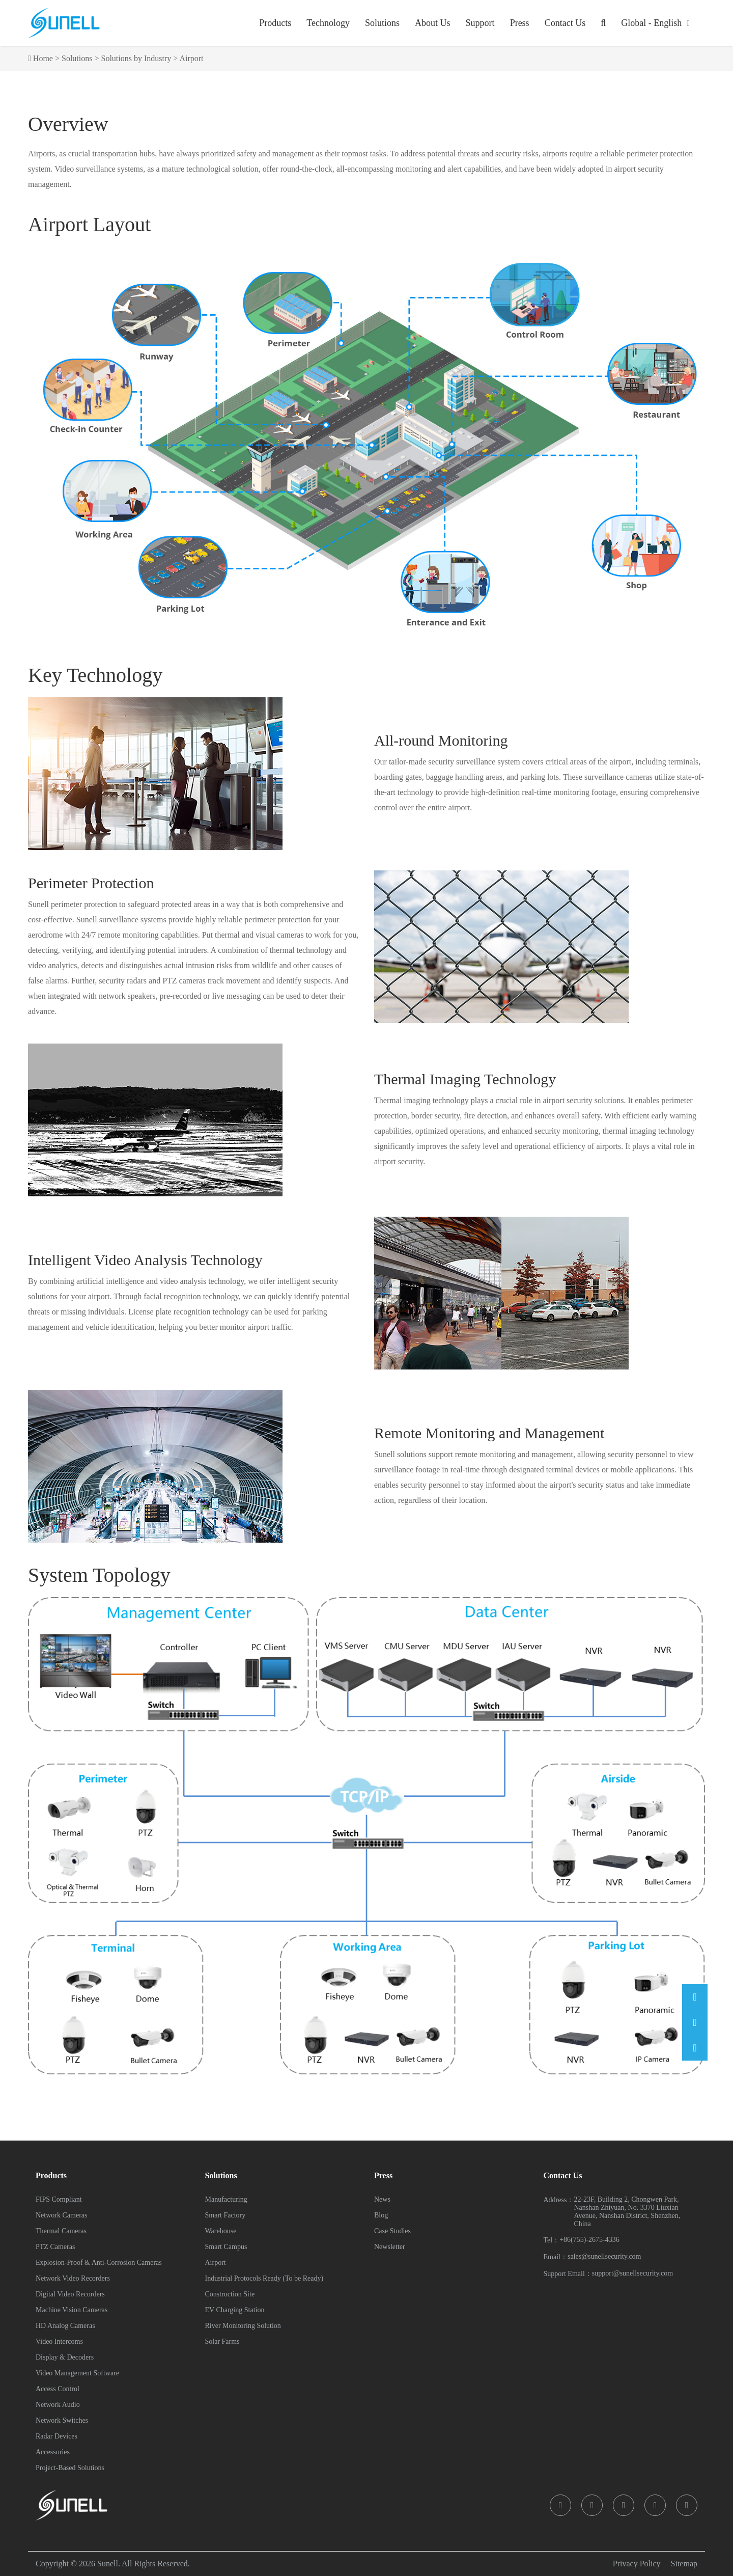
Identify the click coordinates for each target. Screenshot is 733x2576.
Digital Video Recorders (70, 2294)
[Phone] (695, 2022)
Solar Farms (222, 2341)
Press (519, 23)
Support (480, 23)
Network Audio (58, 2404)
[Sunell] (63, 23)
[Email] (695, 1997)
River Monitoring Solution (243, 2326)
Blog (381, 2215)
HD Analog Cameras (65, 2326)
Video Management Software (77, 2373)
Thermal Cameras (61, 2231)
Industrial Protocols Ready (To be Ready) (264, 2278)
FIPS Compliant (59, 2199)
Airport (191, 58)
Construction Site (230, 2294)
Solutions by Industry (136, 58)
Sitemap (684, 2563)
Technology (328, 23)
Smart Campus (226, 2247)
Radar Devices (56, 2436)
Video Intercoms (59, 2341)
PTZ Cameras (55, 2247)
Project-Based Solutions (70, 2468)
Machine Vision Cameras (71, 2310)
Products (275, 23)
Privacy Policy (637, 2563)
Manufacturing (226, 2199)
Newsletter (389, 2247)
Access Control (57, 2389)
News (382, 2199)
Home (43, 58)
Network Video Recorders (73, 2278)
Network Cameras (61, 2215)
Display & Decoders (65, 2357)
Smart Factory (225, 2215)
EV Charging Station (235, 2310)
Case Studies (392, 2231)
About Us (432, 23)
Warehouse (221, 2231)
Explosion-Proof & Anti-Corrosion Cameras (99, 2262)
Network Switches (62, 2420)
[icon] (560, 2505)
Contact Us (565, 23)
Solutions (382, 23)
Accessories (53, 2452)
